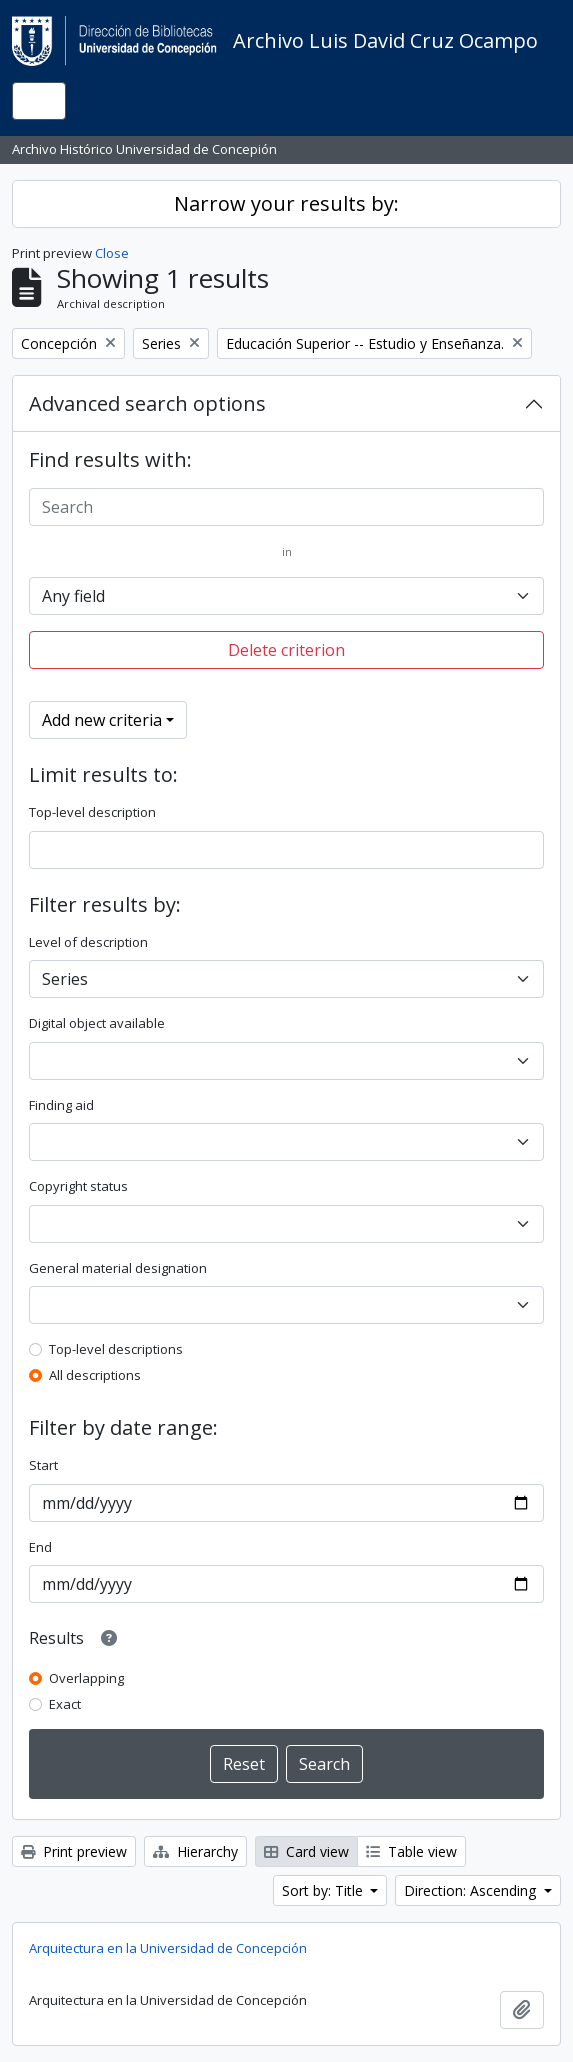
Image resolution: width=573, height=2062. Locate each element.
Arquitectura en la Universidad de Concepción (168, 1948)
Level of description (88, 942)
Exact (65, 1704)
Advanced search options (147, 403)
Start (43, 1465)
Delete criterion (286, 650)
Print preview (74, 1851)
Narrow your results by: (286, 203)
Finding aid (61, 1105)
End (40, 1547)
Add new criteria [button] (102, 720)
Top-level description (92, 812)
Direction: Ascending (472, 1890)
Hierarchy (195, 1851)
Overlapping (86, 1678)
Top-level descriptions (116, 1349)
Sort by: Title (324, 1890)
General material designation (118, 1268)
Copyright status (78, 1186)
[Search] (286, 507)
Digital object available (97, 1023)
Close (112, 253)
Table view (411, 1851)
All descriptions (95, 1375)
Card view (306, 1851)
